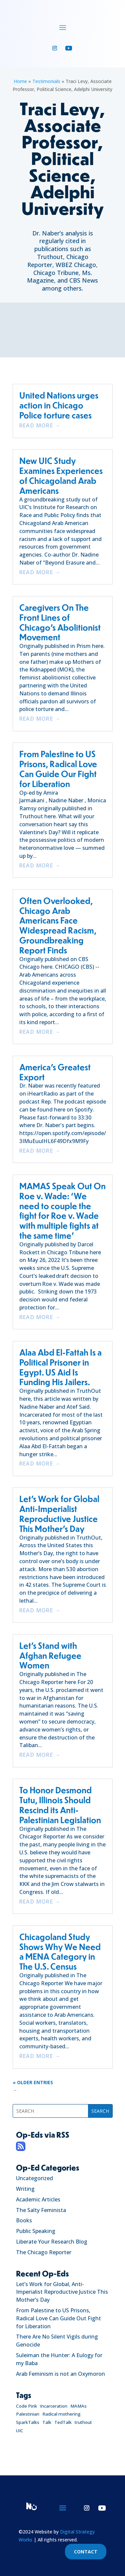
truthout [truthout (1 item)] (83, 2422)
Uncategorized (34, 2178)
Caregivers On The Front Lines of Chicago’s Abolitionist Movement (60, 622)
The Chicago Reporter (43, 2252)
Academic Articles (38, 2199)
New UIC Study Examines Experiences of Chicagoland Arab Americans (61, 475)
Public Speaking (35, 2231)
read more (36, 425)
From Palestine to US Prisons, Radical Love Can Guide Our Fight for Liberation (58, 768)
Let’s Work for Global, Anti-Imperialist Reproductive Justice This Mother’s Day (62, 2292)
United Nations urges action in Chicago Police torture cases (58, 405)
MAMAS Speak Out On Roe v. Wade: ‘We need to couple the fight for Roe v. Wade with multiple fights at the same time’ (62, 1210)
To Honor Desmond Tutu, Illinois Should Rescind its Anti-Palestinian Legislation (60, 1804)
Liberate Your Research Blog (51, 2241)
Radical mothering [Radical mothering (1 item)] (61, 2414)
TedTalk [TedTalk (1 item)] (63, 2422)
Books (24, 2220)
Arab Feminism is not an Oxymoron (60, 2373)
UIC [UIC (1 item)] (19, 2431)
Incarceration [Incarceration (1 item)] (53, 2406)
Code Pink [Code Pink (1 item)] (26, 2406)
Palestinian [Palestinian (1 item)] (27, 2414)
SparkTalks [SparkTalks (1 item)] (27, 2422)
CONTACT (85, 2551)
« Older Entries (33, 2082)
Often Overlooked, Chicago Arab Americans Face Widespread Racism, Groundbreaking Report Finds (57, 925)
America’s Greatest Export (55, 1072)
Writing (25, 2188)
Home (20, 81)
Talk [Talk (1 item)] (46, 2422)
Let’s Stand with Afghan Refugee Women (50, 1655)
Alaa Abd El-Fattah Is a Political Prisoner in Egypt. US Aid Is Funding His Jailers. (60, 1367)
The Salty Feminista (41, 2210)
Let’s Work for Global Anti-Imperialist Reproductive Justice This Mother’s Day (59, 1513)
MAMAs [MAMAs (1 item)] (78, 2406)
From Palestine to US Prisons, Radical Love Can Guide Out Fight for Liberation (58, 2318)
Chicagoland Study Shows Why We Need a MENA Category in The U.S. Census (60, 1951)
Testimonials (46, 81)
